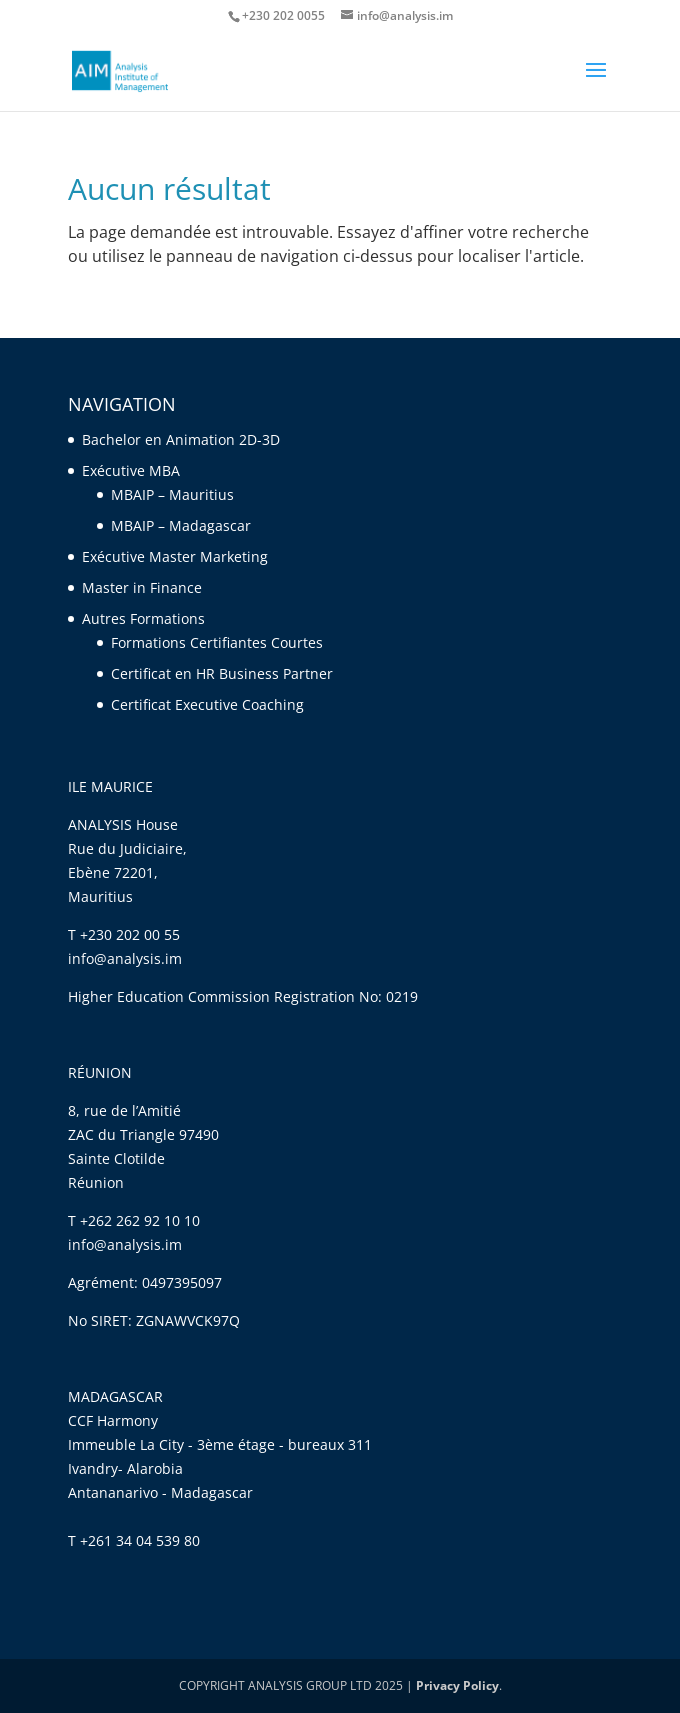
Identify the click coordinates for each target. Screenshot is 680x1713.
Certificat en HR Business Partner (222, 673)
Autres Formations (143, 618)
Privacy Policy (457, 1685)
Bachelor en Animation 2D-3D (181, 439)
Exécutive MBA (131, 470)
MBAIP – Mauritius (172, 494)
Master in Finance (142, 587)
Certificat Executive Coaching (209, 704)
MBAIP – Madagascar (181, 525)
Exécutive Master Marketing (175, 556)
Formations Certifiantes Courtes (217, 642)
